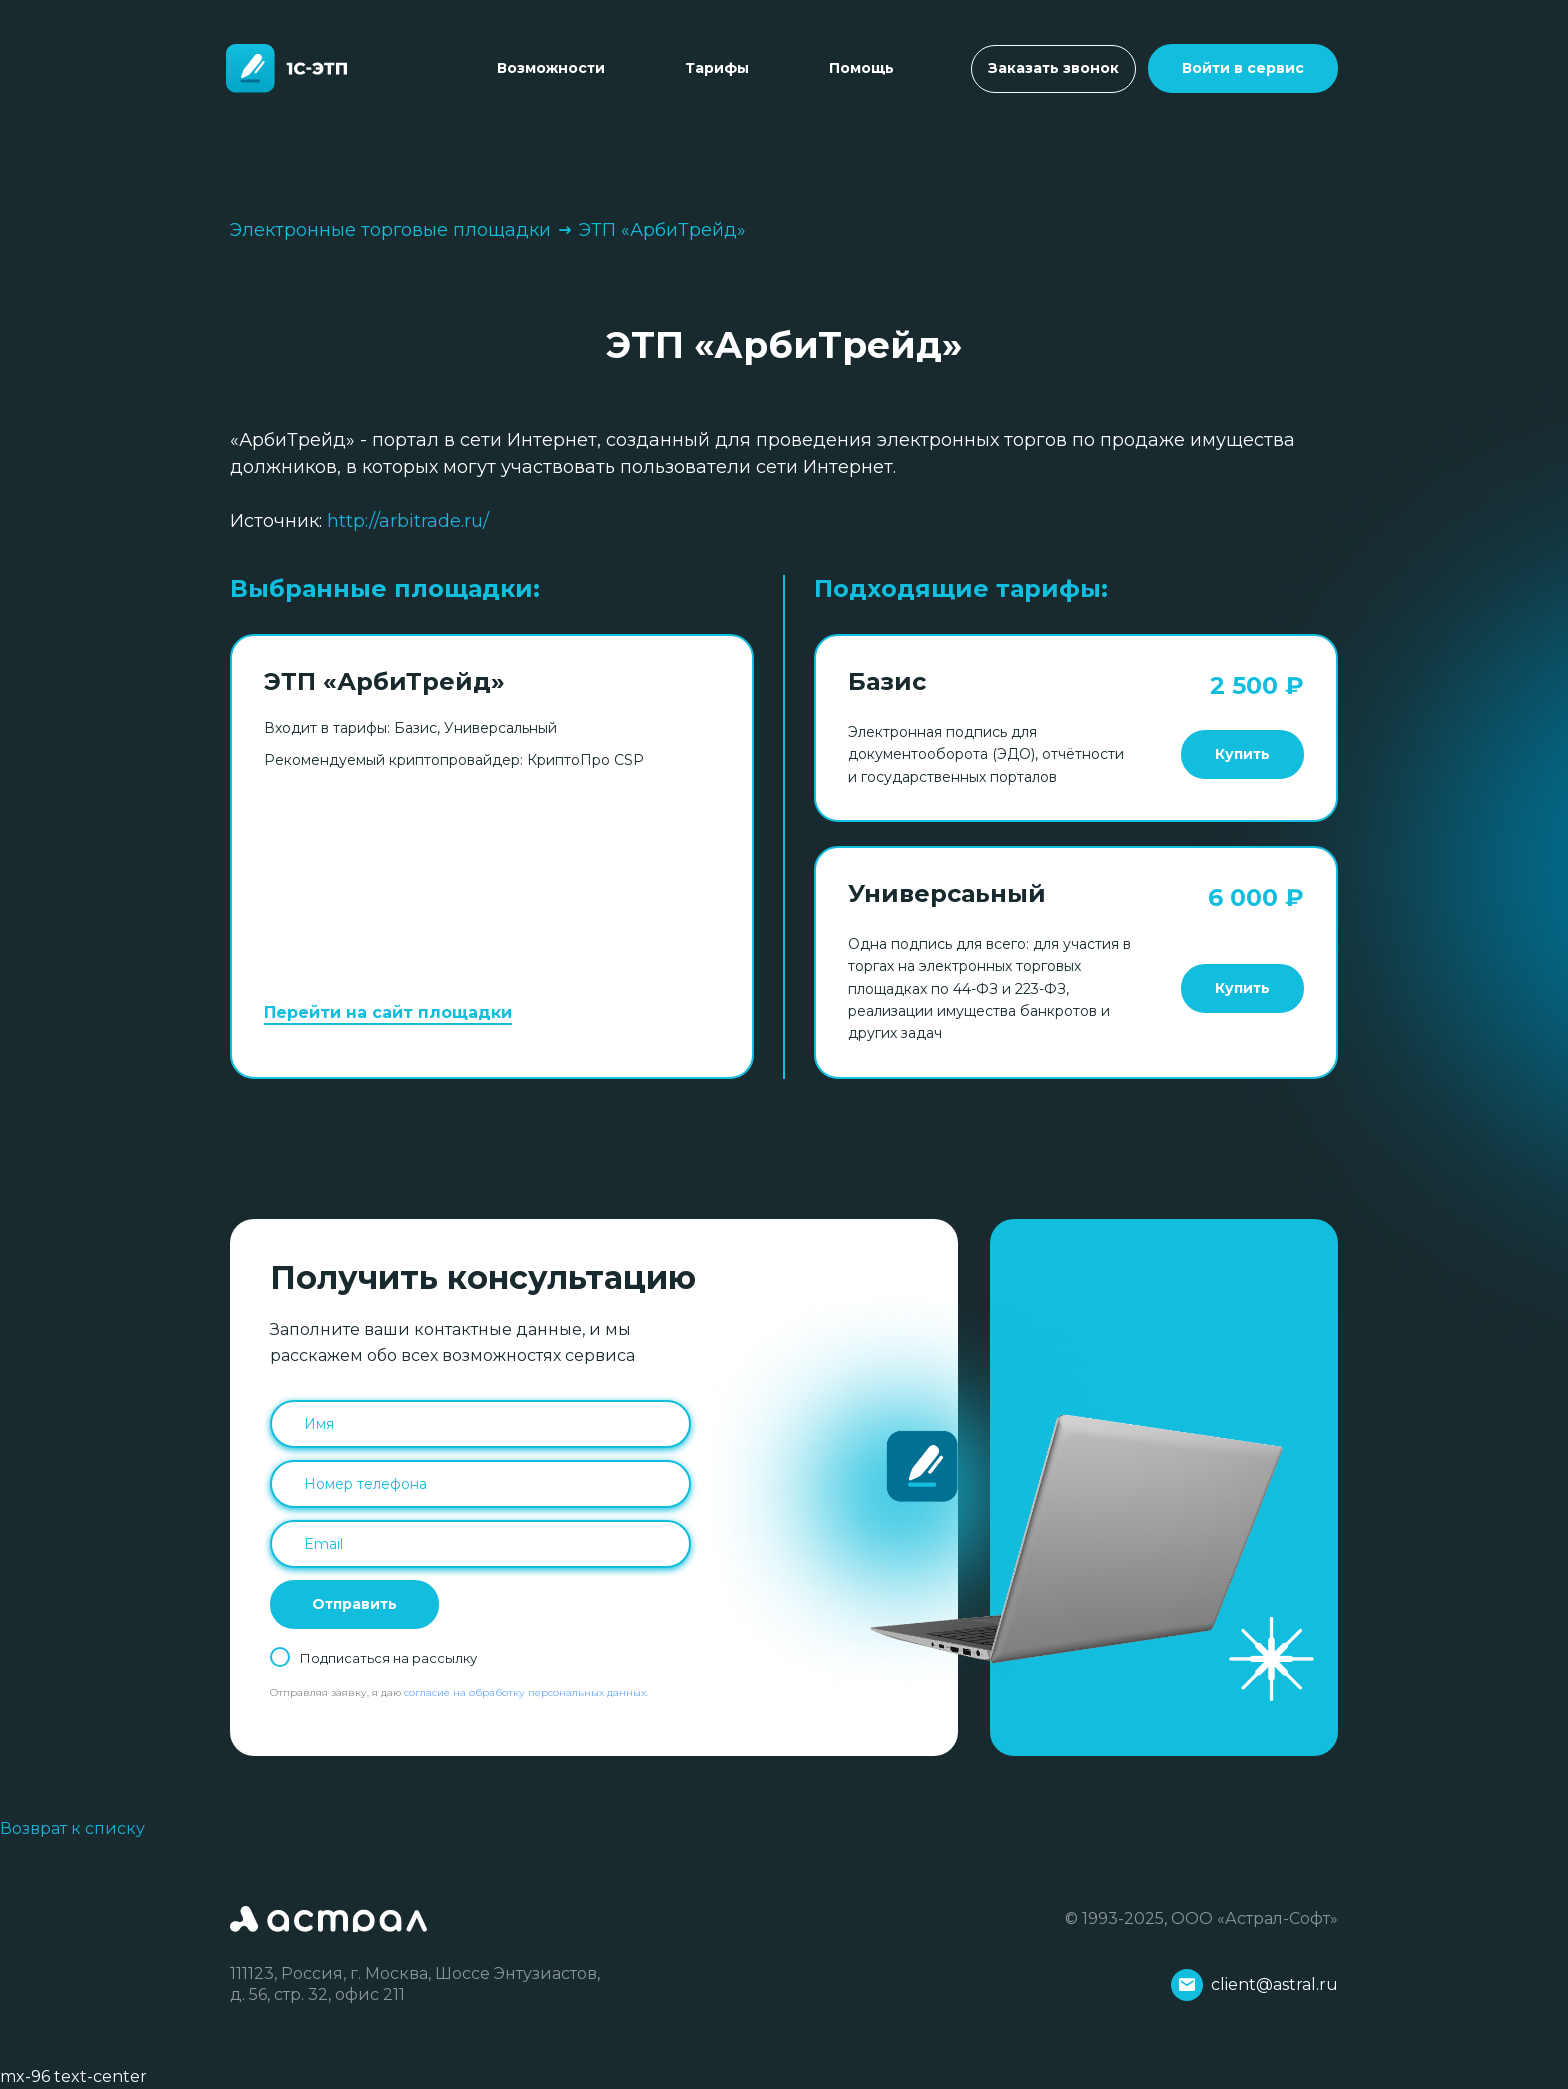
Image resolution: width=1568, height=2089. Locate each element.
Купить (1242, 754)
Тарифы (717, 68)
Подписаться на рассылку (388, 1658)
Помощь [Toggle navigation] (861, 68)
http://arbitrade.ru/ (408, 521)
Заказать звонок (1053, 68)
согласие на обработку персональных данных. (526, 1692)
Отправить (354, 1604)
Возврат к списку (72, 1828)
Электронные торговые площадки (391, 230)
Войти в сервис (1243, 68)
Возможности (551, 68)
